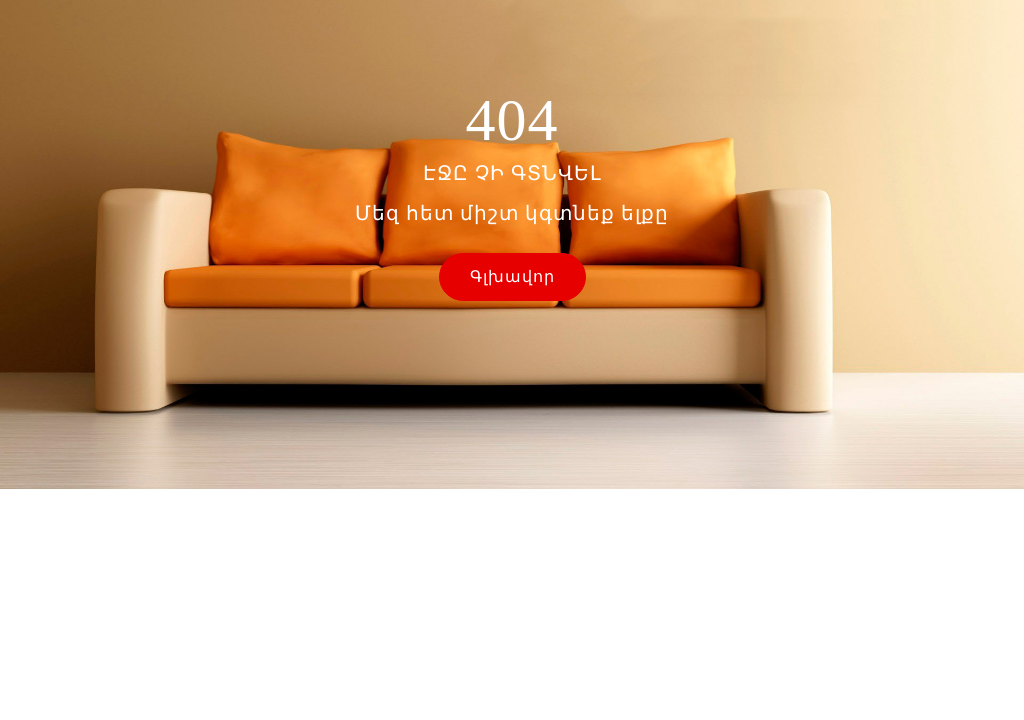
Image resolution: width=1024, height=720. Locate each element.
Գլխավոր (512, 276)
